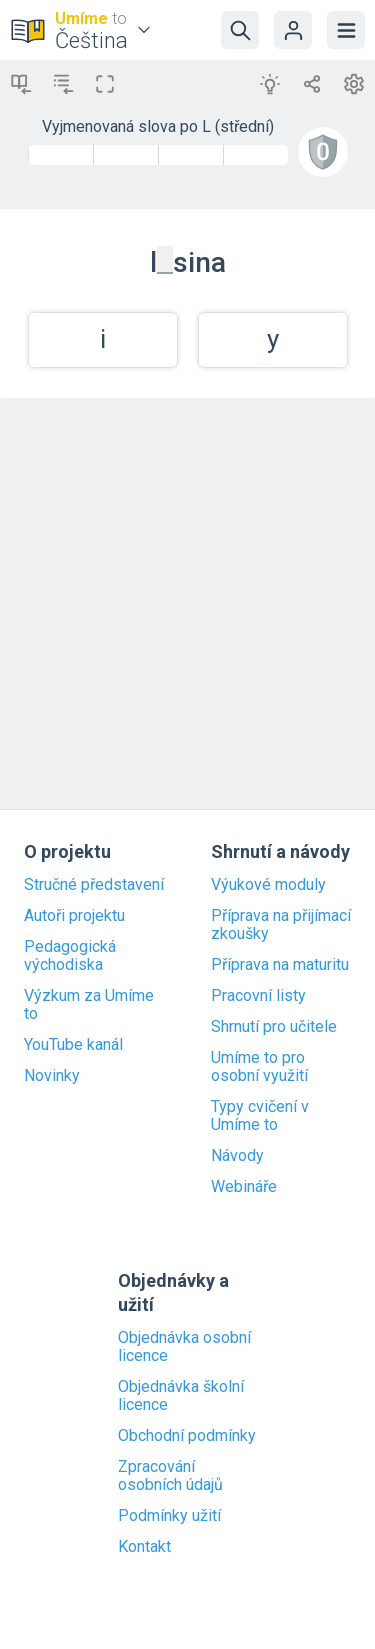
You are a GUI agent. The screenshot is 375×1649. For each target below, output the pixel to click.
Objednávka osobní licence (184, 1347)
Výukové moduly (268, 885)
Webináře (244, 1187)
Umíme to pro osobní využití (259, 1067)
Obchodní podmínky (187, 1436)
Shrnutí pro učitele (274, 1027)
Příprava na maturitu (280, 965)
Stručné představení (94, 885)
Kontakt (144, 1547)
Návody (237, 1156)
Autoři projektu (74, 916)
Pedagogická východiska (70, 956)
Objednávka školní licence (181, 1396)
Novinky (52, 1076)
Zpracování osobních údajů (170, 1476)
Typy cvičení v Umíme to (260, 1116)
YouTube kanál (73, 1045)
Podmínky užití (169, 1516)
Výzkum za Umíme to (89, 1005)
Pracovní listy (258, 996)
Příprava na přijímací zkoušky (281, 925)
